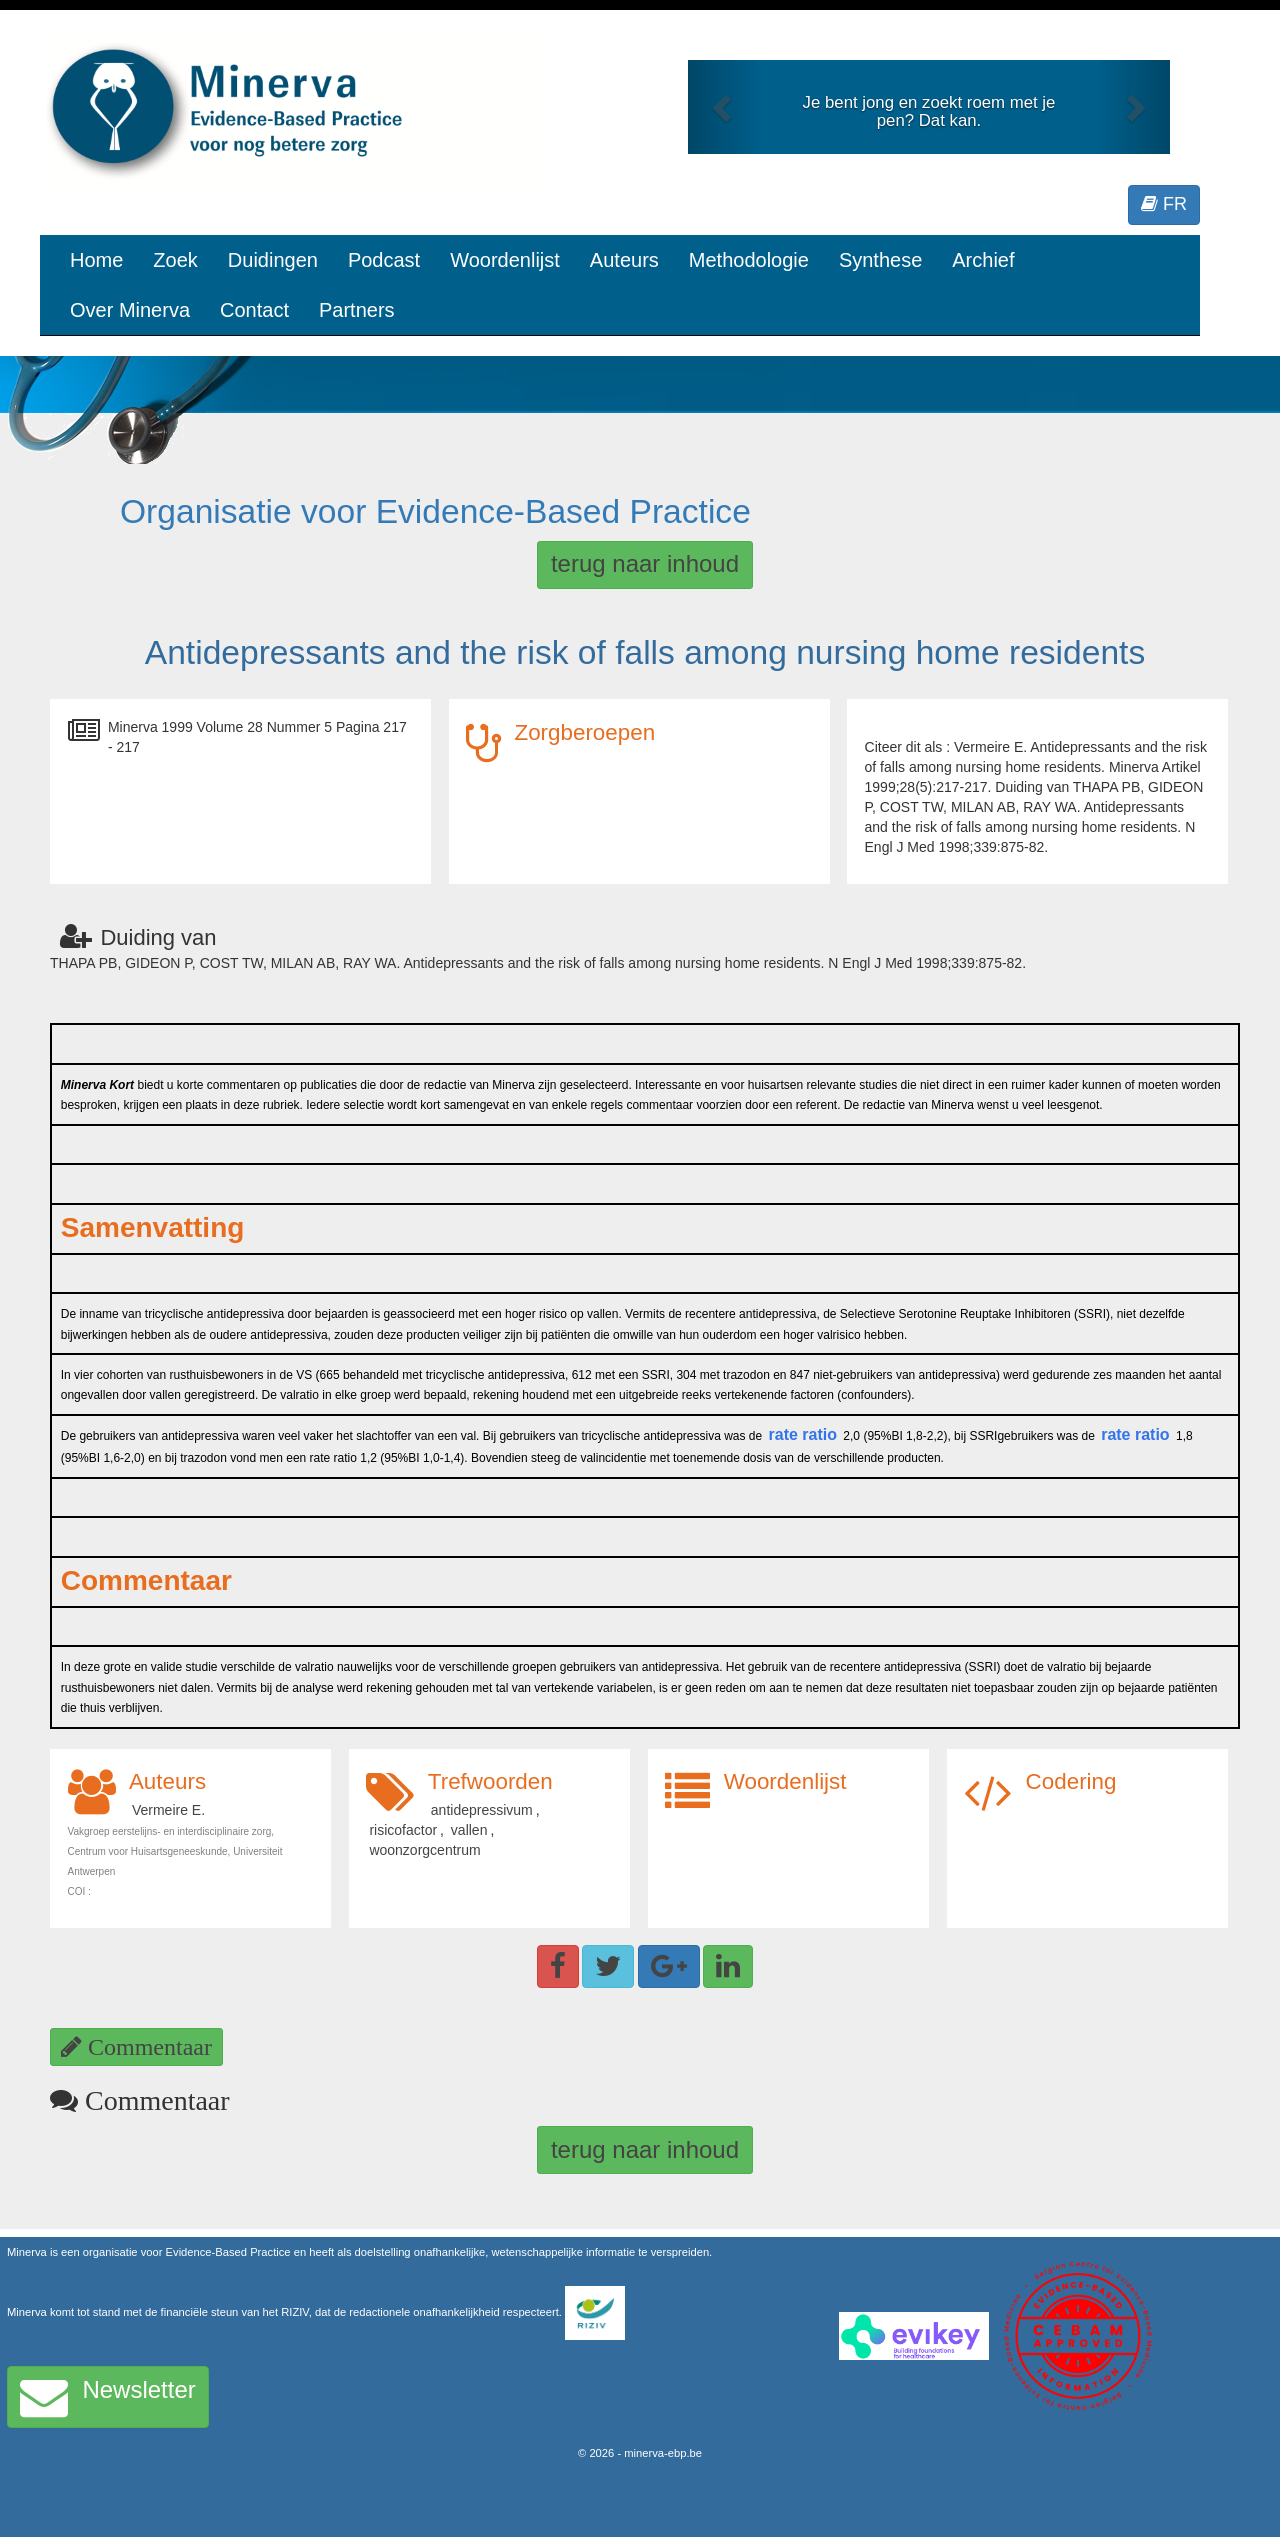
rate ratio (803, 1434)
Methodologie (749, 260)
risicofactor (403, 1830)
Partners (357, 310)
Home (96, 260)
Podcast (384, 260)
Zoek (175, 260)
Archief (983, 260)
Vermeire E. (168, 1810)
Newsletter (108, 2397)
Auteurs (624, 260)
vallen (469, 1830)
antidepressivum (482, 1810)
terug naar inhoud (645, 563)
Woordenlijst (505, 260)
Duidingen (273, 260)
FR (1164, 204)
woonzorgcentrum (424, 1850)
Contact (254, 310)
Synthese (880, 260)
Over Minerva (130, 310)
